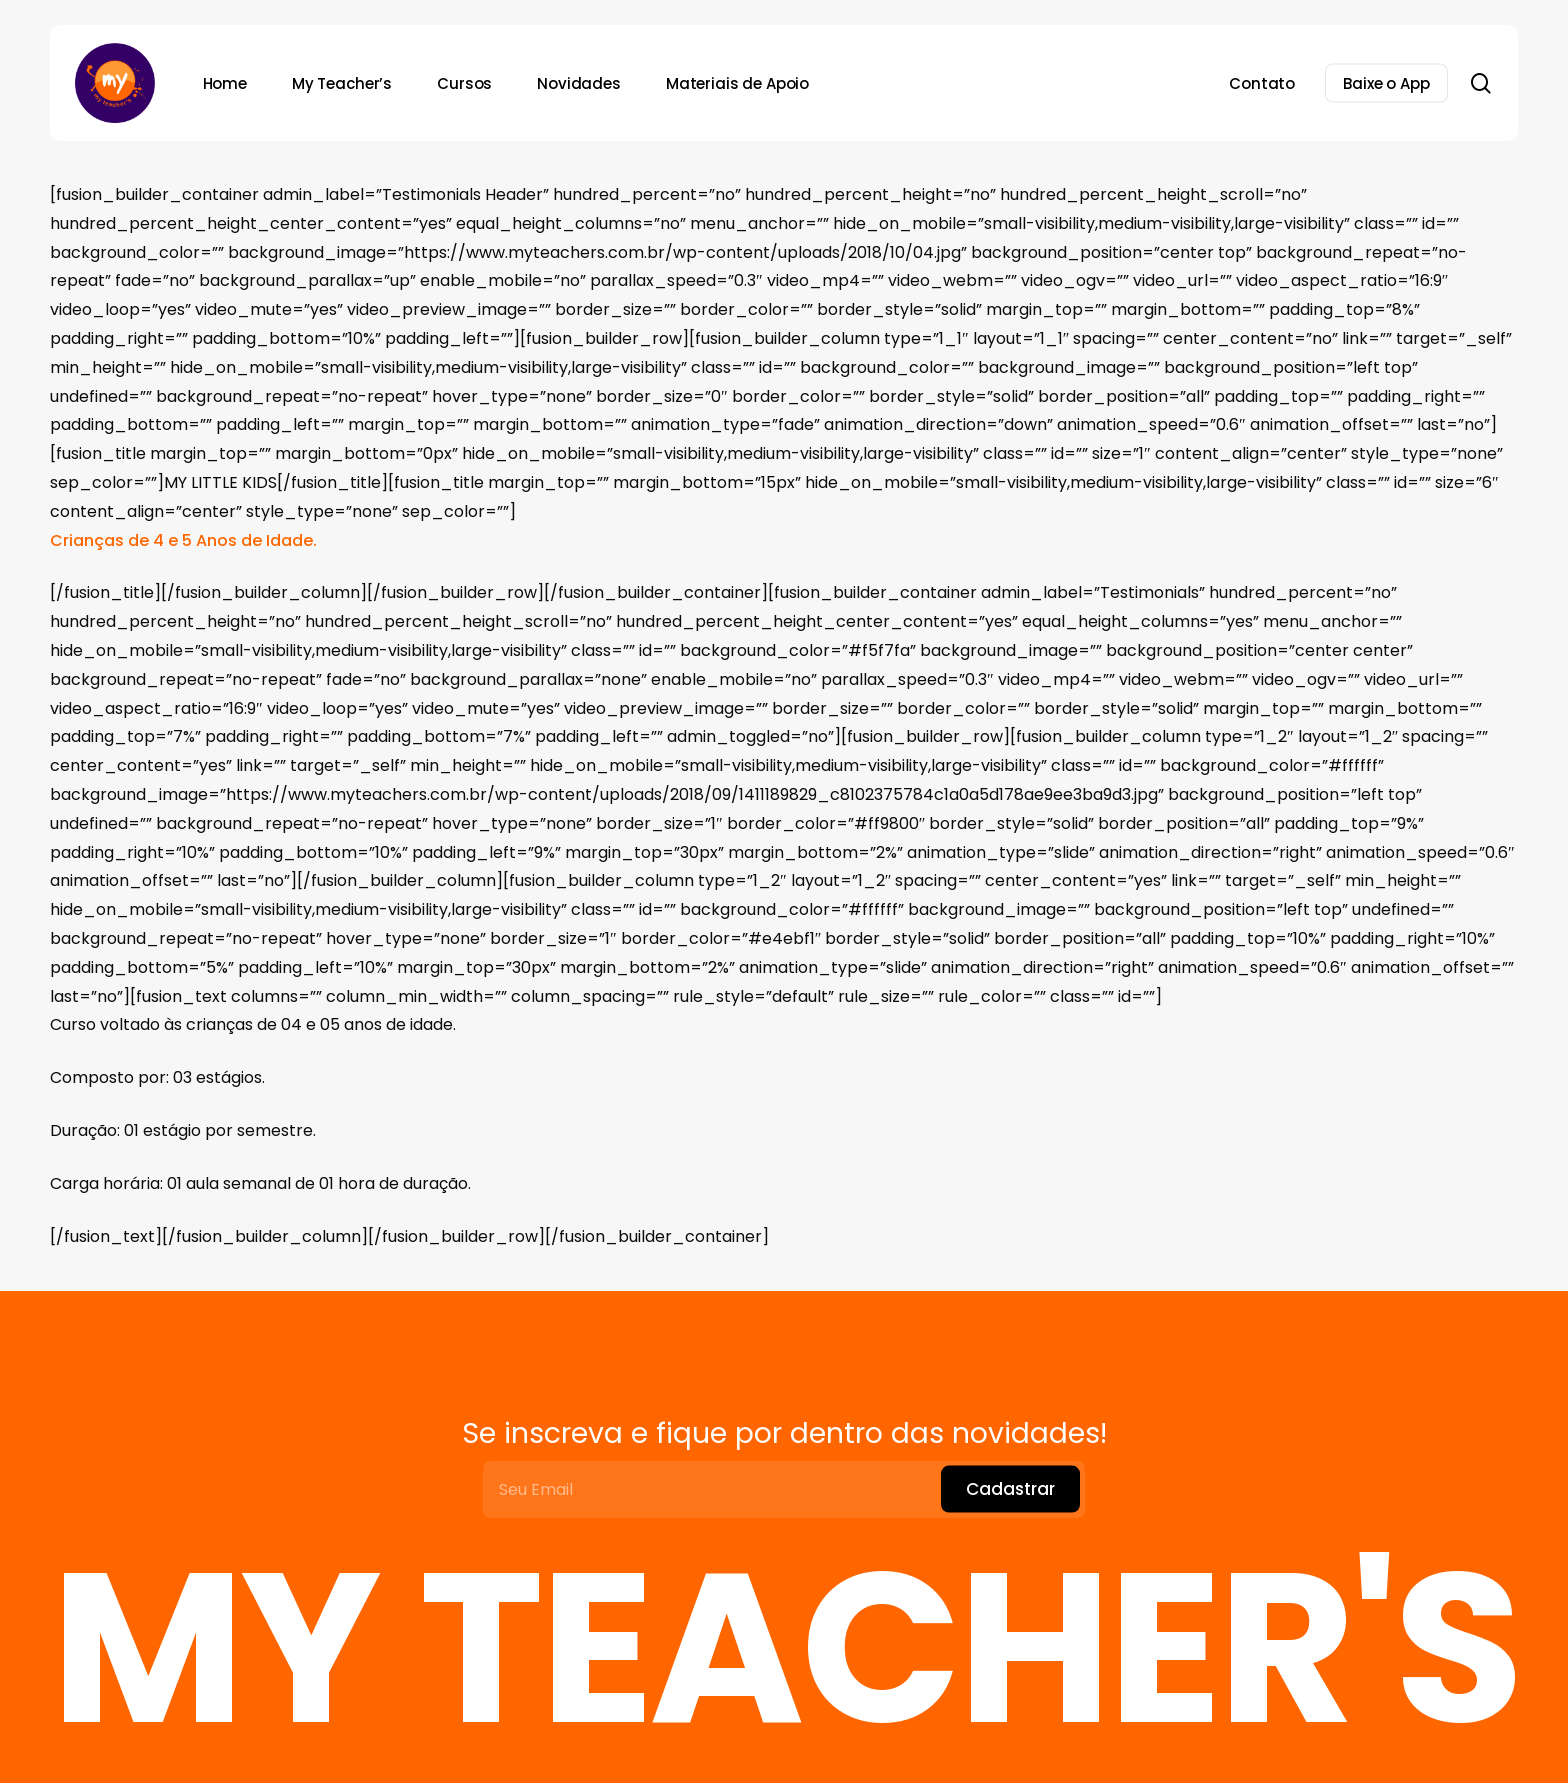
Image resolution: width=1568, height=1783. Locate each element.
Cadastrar (1010, 1489)
